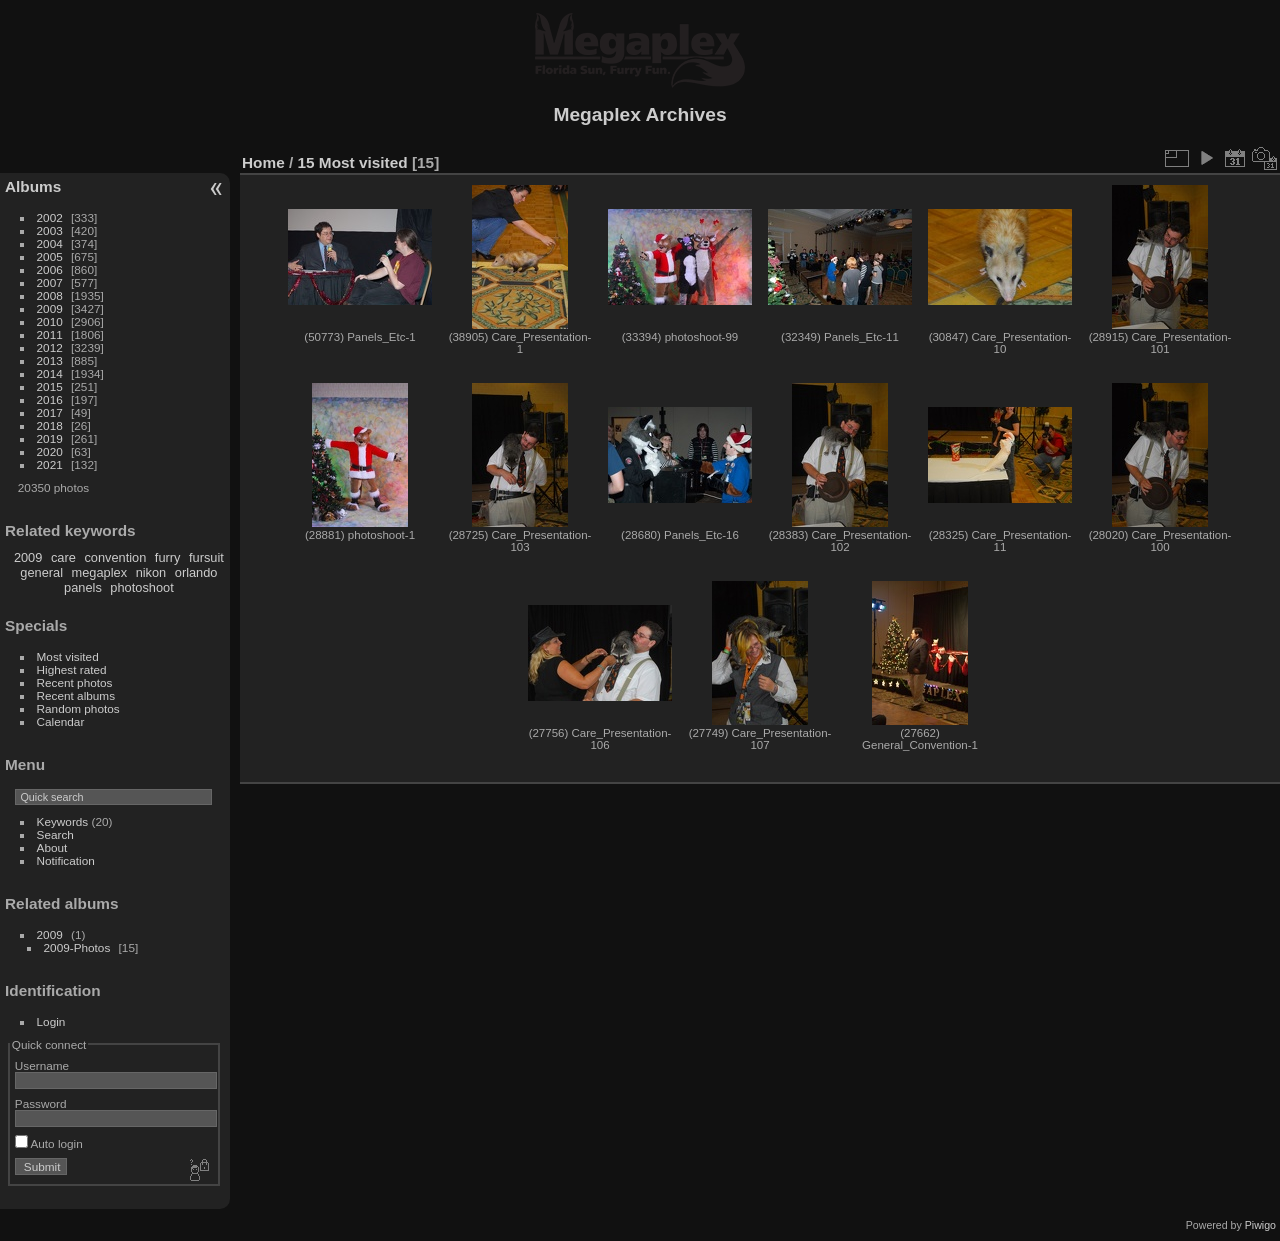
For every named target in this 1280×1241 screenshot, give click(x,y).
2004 (50, 243)
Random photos (78, 708)
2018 (50, 425)
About (52, 847)
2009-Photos (77, 947)
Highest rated (72, 669)
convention (115, 557)
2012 (50, 347)
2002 (50, 217)
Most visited (68, 656)
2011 (50, 334)
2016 (50, 399)
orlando (196, 572)
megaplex (100, 572)
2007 (50, 282)
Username (42, 1065)
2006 (50, 269)
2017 (50, 412)
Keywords (63, 821)
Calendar (61, 721)
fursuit (206, 557)
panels (83, 587)
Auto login (49, 1143)
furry (168, 557)
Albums (33, 186)
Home (263, 162)
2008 (50, 295)
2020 (50, 451)
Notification (66, 860)
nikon (151, 572)
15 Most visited (353, 162)
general (41, 572)
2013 (50, 360)
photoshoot (141, 587)
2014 (50, 373)
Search (55, 834)
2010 (50, 321)
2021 (50, 464)
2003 (50, 230)
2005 (50, 256)
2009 (50, 308)
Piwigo (1260, 1225)
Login (51, 1021)
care (63, 557)
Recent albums (76, 695)
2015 (50, 386)
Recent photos (75, 682)
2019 (50, 438)
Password (41, 1103)
